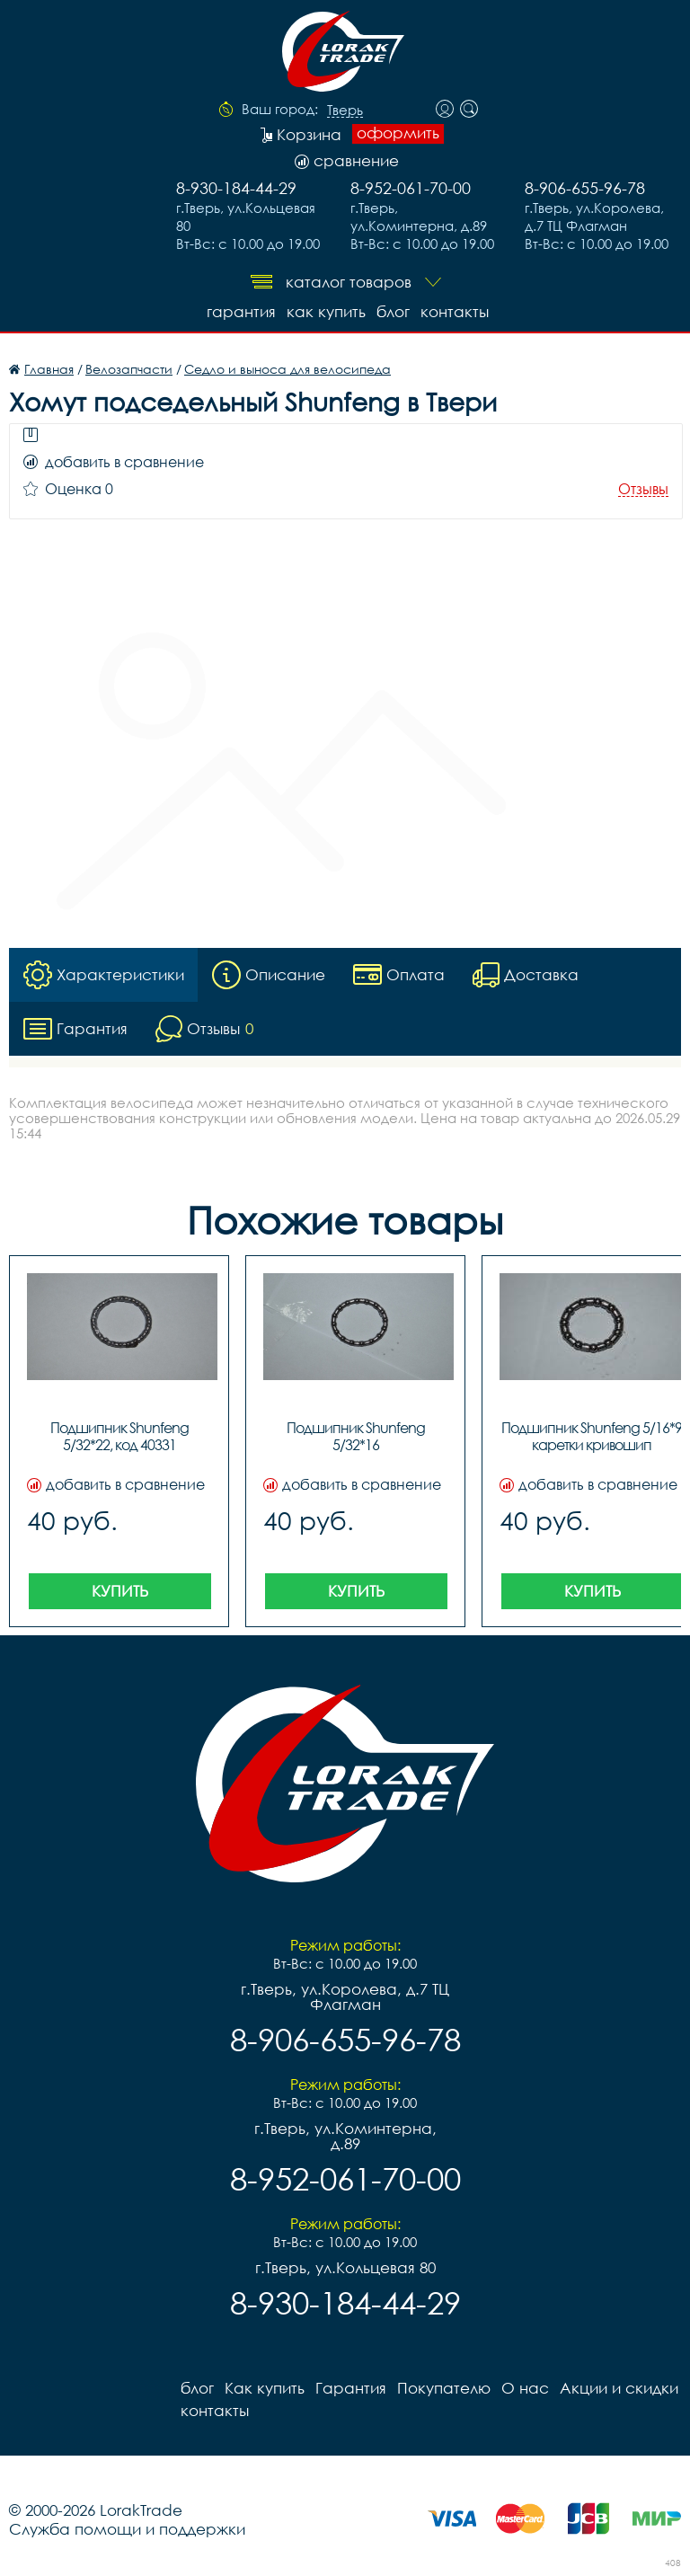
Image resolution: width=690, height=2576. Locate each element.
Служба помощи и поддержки (127, 2528)
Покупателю (444, 2387)
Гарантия (241, 311)
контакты (454, 311)
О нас (525, 2387)
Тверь (345, 110)
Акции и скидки (619, 2387)
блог (393, 311)
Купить (120, 1590)
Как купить (326, 311)
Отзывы (643, 489)
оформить (398, 133)
